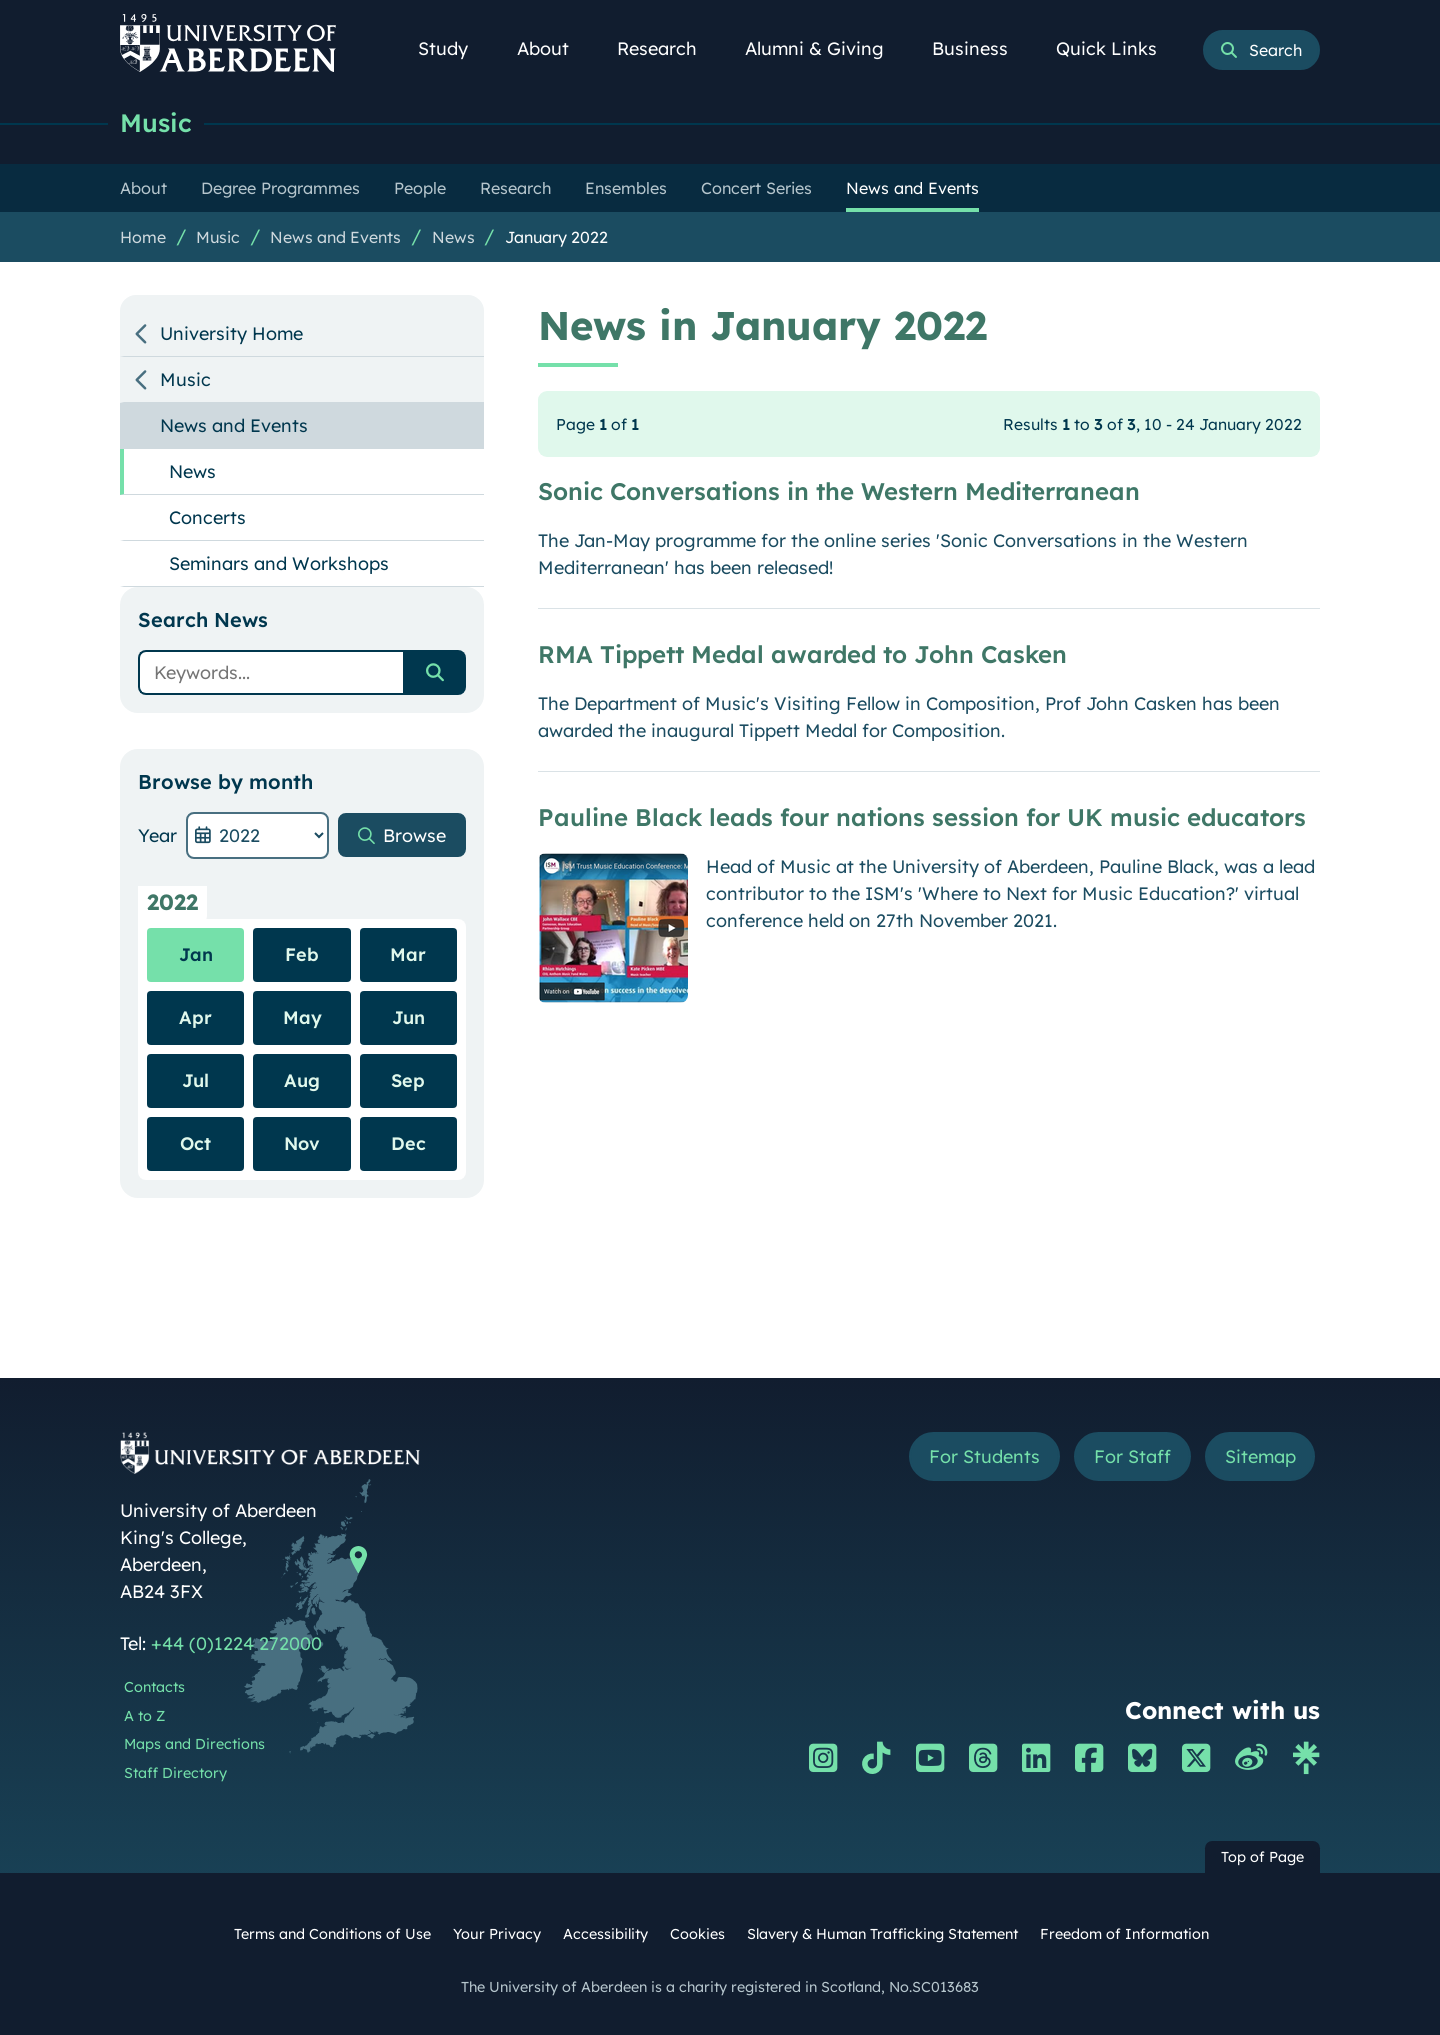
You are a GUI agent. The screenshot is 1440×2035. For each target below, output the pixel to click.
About (554, 48)
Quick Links (1117, 48)
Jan (196, 954)
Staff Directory (175, 1773)
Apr (195, 1017)
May (302, 1017)
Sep (408, 1080)
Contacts (154, 1687)
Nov (302, 1143)
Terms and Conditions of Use (332, 1934)
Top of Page (1262, 1857)
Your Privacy (497, 1934)
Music (156, 122)
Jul (195, 1080)
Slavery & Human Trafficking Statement (882, 1934)
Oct (195, 1143)
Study (454, 48)
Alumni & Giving (825, 48)
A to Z (144, 1716)
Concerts (207, 517)
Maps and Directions (194, 1744)
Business (981, 48)
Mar (408, 954)
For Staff (1131, 1456)
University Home (231, 333)
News (453, 237)
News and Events (335, 237)
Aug (302, 1080)
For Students (983, 1456)
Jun (408, 1017)
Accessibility (605, 1934)
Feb (302, 954)
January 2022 (556, 237)
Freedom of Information (1124, 1934)
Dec (408, 1143)
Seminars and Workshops (279, 563)
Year (157, 835)
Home (143, 237)
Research (668, 48)
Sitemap (1259, 1456)
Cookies (697, 1934)
